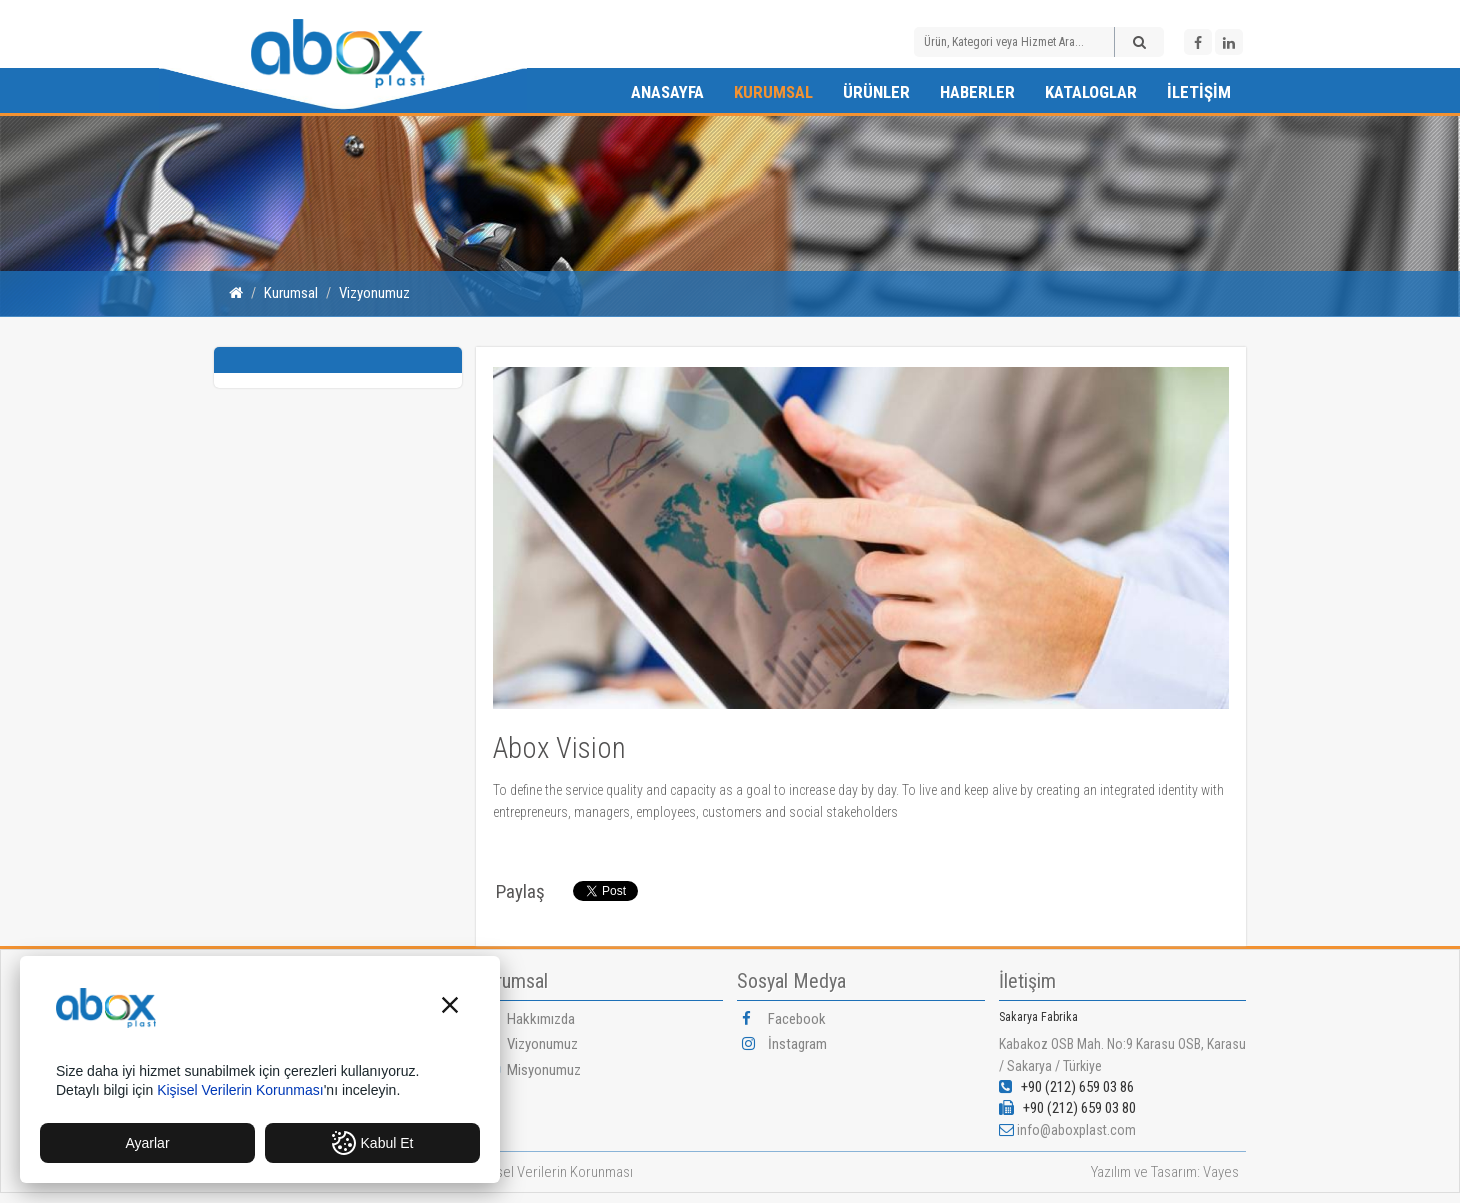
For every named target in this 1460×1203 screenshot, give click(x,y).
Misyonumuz (531, 1070)
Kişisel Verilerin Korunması (554, 1172)
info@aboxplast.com (1076, 1130)
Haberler (977, 92)
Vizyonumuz (374, 293)
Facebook (784, 1019)
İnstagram (784, 1044)
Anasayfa (667, 92)
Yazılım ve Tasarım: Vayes (1165, 1172)
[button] (450, 1007)
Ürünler (876, 92)
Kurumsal (773, 92)
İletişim (1199, 92)
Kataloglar (1091, 92)
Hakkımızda (528, 1019)
